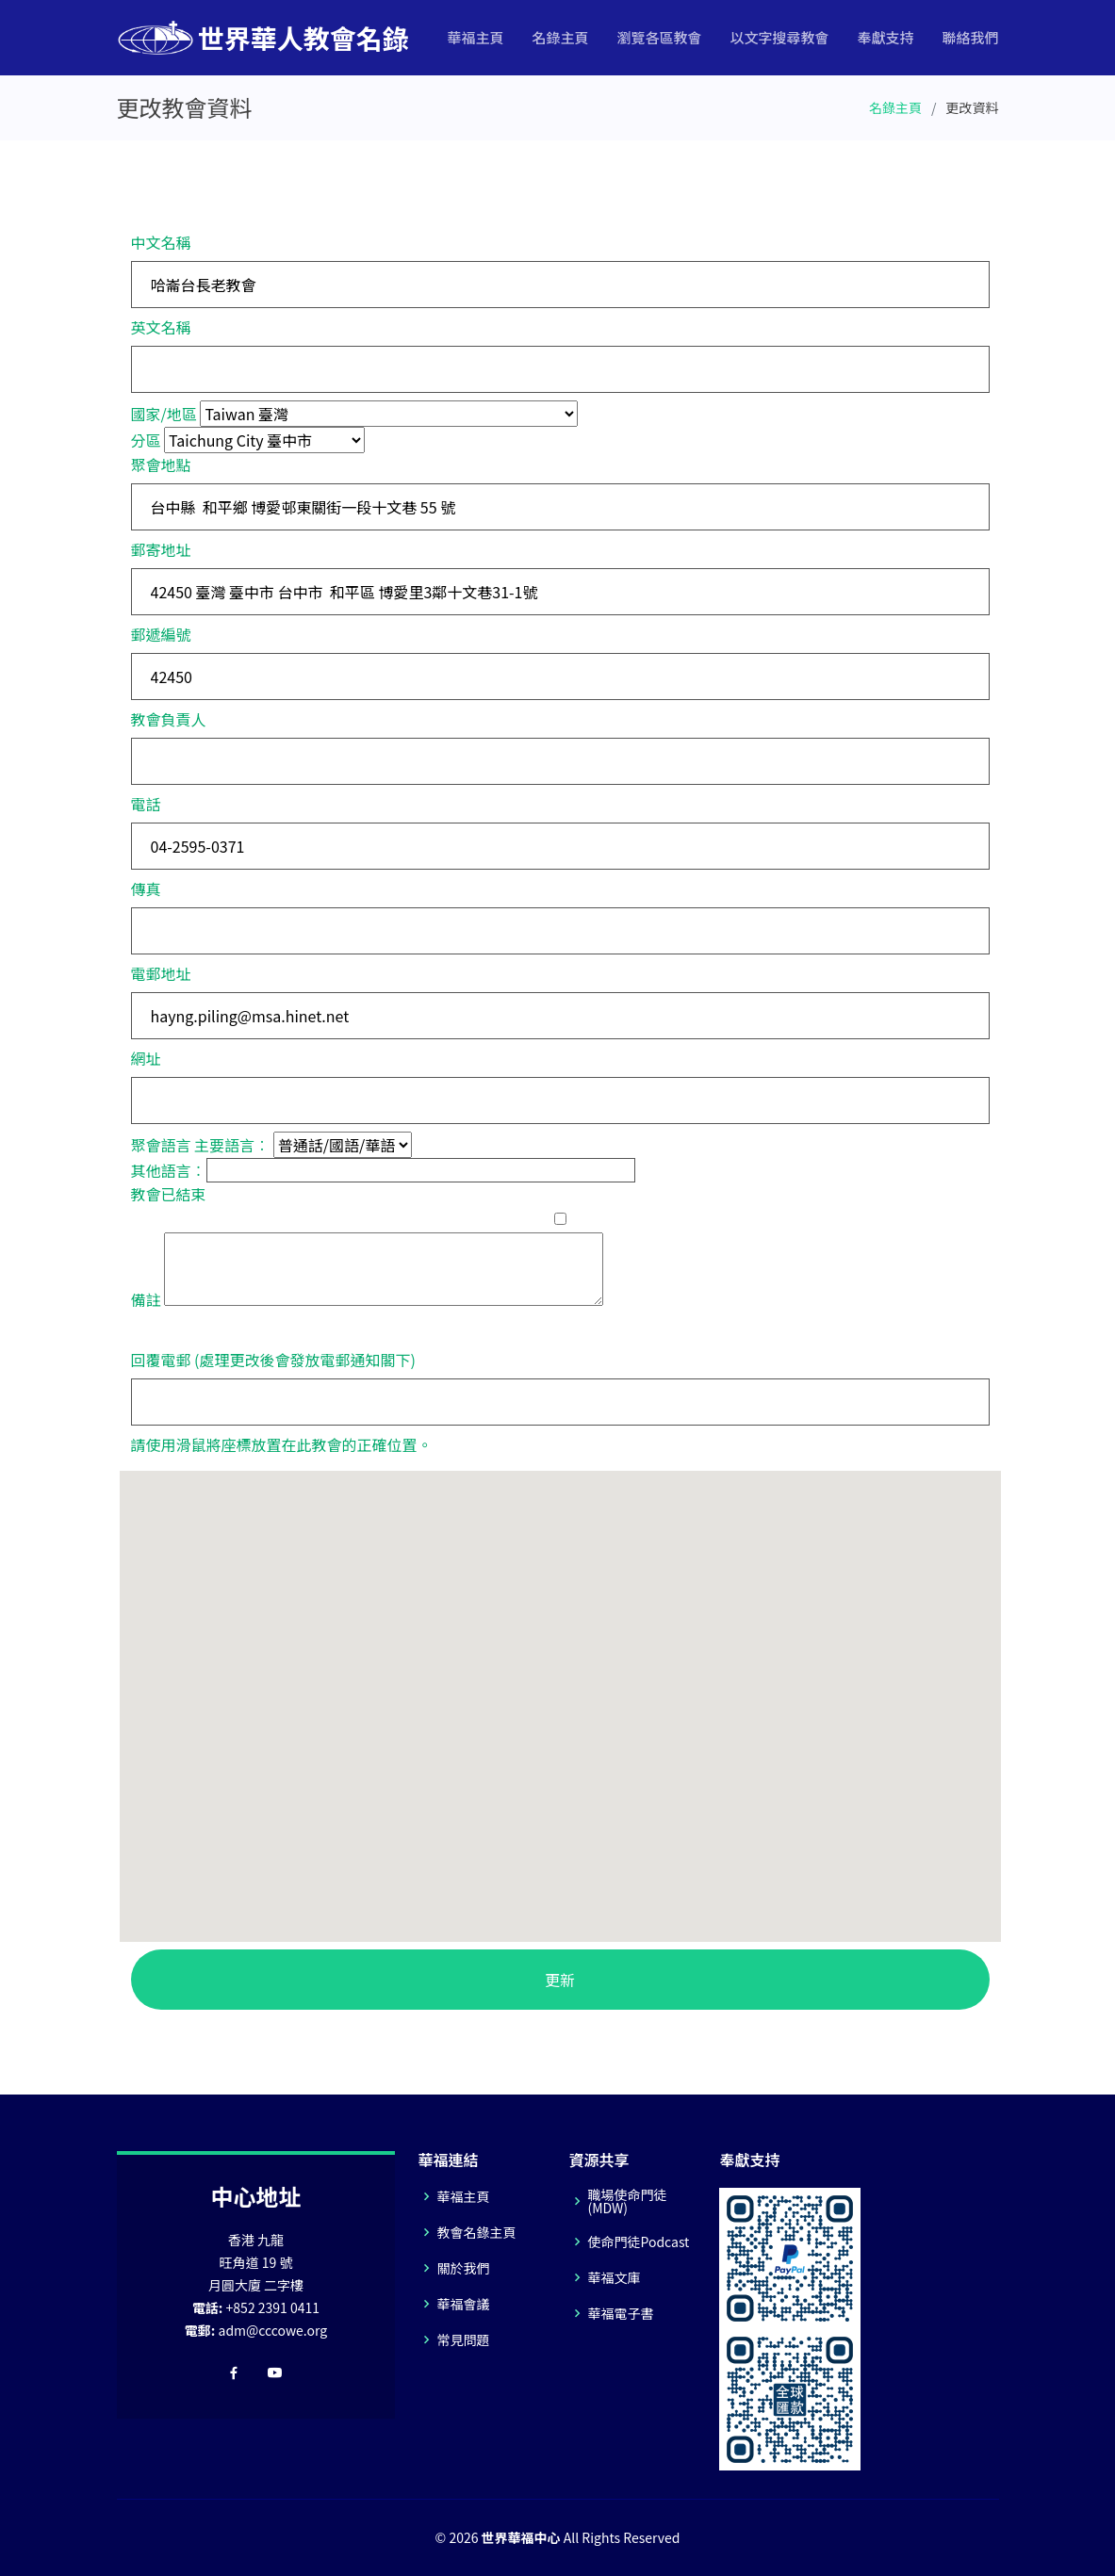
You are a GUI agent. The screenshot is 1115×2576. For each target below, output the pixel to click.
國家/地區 (164, 413)
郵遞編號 (161, 634)
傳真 (146, 888)
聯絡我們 (970, 37)
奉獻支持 (885, 37)
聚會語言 (161, 1144)
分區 (146, 440)
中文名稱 (161, 242)
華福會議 (462, 2303)
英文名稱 (161, 327)
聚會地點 (161, 464)
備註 (146, 1299)
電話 (146, 803)
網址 (146, 1058)
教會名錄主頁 (476, 2232)
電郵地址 (161, 973)
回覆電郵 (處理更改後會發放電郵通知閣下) (273, 1359)
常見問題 (462, 2339)
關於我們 (462, 2267)
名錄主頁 (560, 37)
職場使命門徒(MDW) (626, 2201)
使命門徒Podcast (638, 2241)
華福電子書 (620, 2313)
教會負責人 (168, 719)
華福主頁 (475, 37)
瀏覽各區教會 (658, 37)
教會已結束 (168, 1193)
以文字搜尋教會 (779, 37)
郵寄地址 (161, 549)
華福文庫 (613, 2277)
